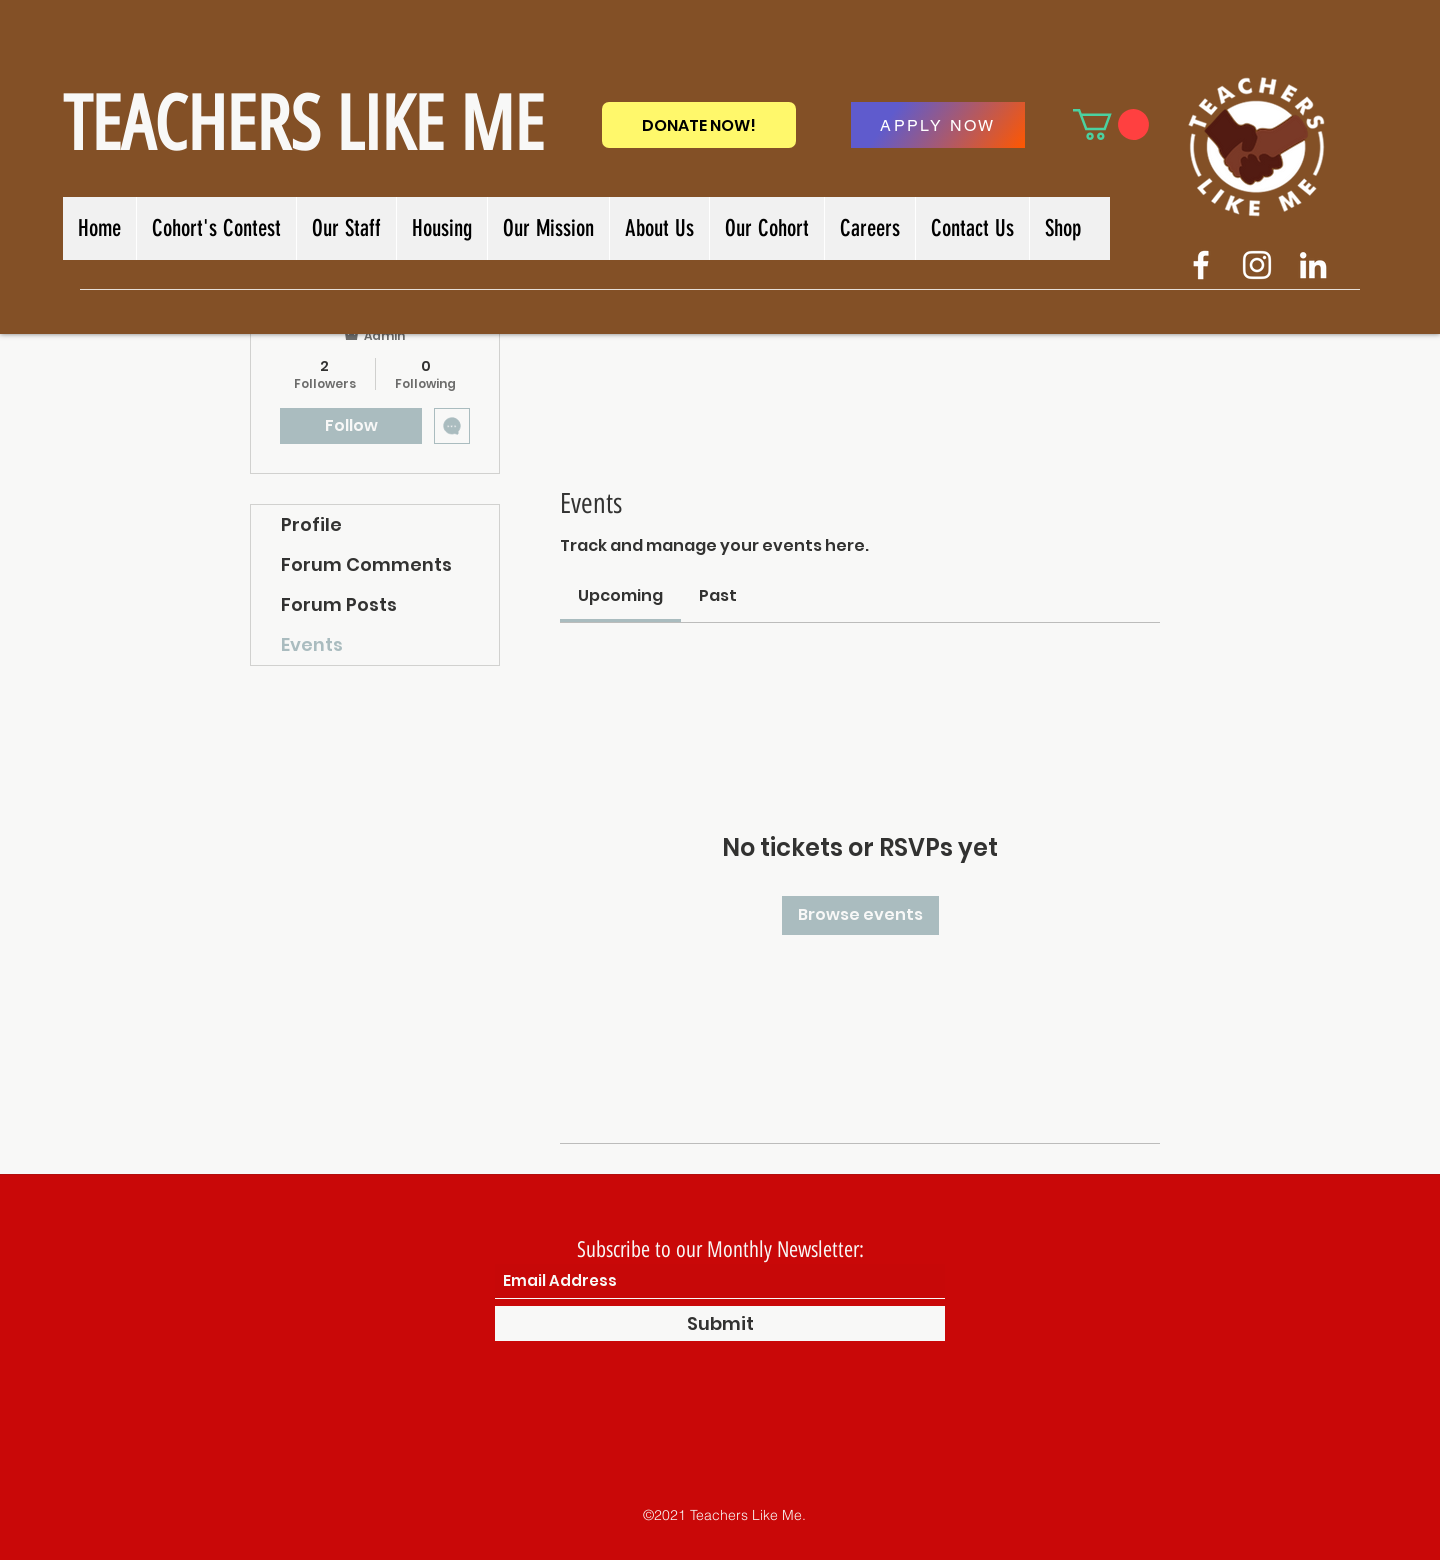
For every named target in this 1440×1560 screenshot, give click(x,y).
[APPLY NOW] (938, 125)
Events (312, 644)
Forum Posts (339, 604)
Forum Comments (366, 564)
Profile (311, 524)
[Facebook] (1201, 265)
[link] (620, 595)
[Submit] (720, 1323)
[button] (1111, 124)
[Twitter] (1257, 265)
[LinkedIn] (1313, 265)
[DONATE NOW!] (699, 125)
